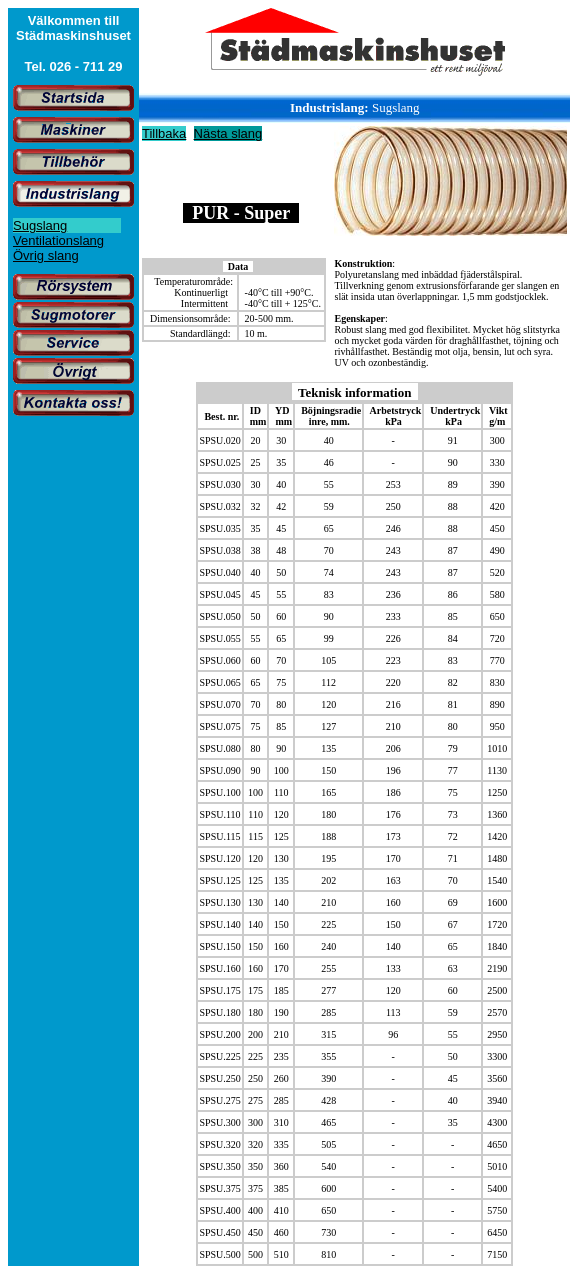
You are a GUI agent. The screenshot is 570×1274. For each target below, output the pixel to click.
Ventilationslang (58, 240)
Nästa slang (228, 133)
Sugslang (40, 225)
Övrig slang (46, 255)
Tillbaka (164, 133)
